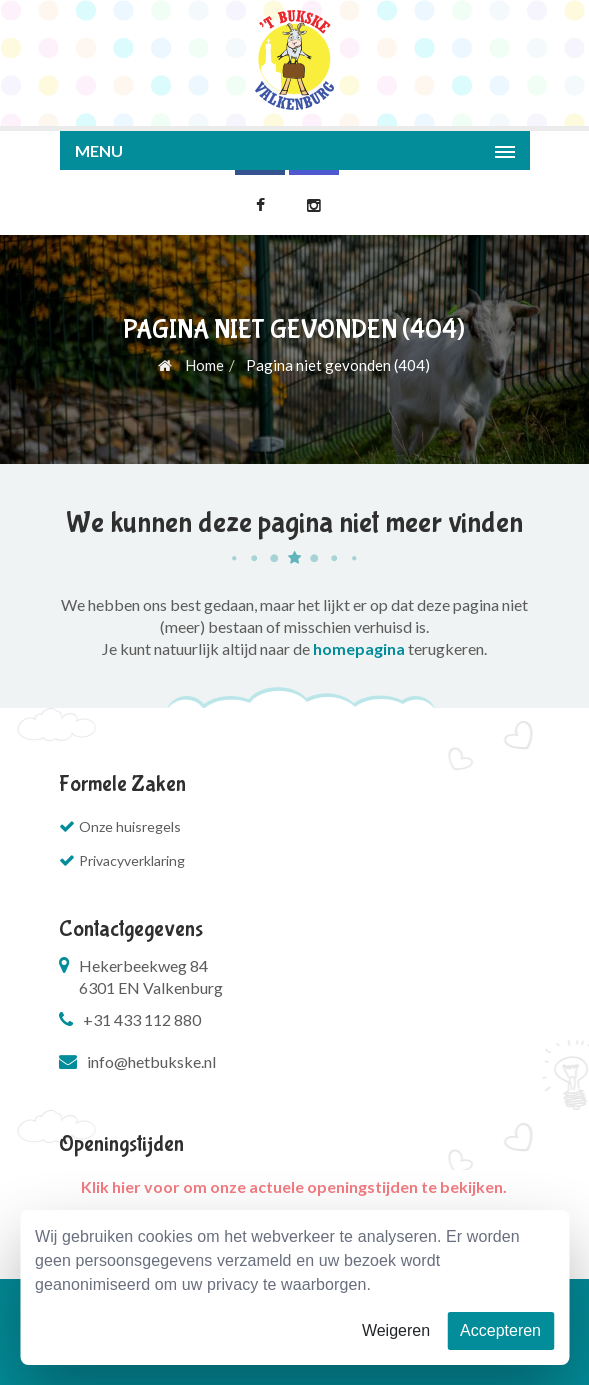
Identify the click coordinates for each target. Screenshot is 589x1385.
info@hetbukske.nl (151, 1061)
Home (191, 365)
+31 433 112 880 (142, 1019)
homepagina (359, 648)
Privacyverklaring (132, 860)
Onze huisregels (130, 826)
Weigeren (396, 1330)
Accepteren (500, 1330)
